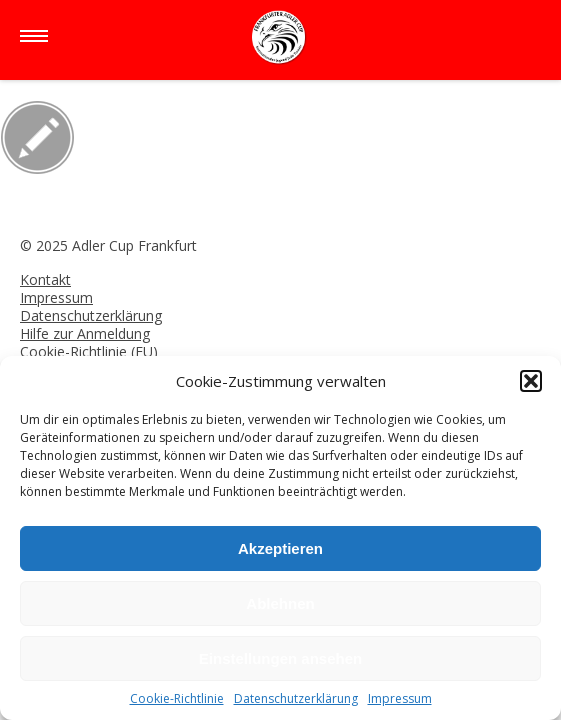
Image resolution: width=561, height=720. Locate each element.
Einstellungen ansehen (280, 658)
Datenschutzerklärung (296, 698)
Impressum (400, 698)
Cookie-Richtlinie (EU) (89, 351)
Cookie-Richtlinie (177, 698)
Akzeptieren (280, 548)
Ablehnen (280, 603)
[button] (531, 381)
